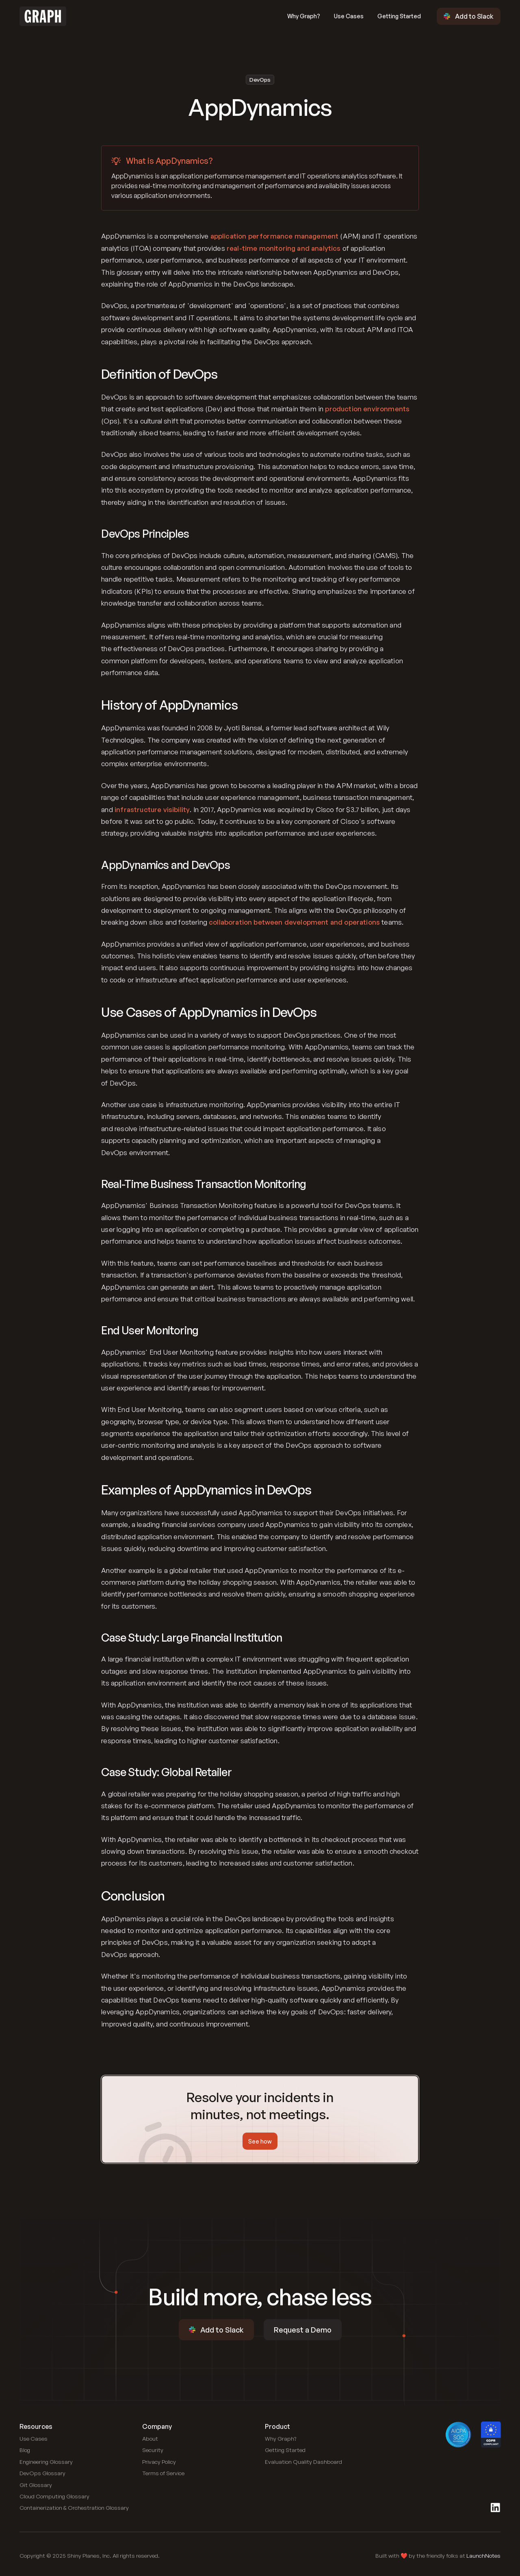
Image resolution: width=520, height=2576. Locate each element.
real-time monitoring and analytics (284, 248)
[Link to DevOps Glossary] (42, 2473)
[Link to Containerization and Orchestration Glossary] (74, 2508)
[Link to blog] (25, 2450)
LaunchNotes (483, 2555)
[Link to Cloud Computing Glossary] (54, 2496)
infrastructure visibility (152, 809)
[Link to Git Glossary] (36, 2485)
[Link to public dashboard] (303, 2462)
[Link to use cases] (34, 2439)
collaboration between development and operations (294, 922)
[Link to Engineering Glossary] (46, 2462)
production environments (367, 408)
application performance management (274, 236)
